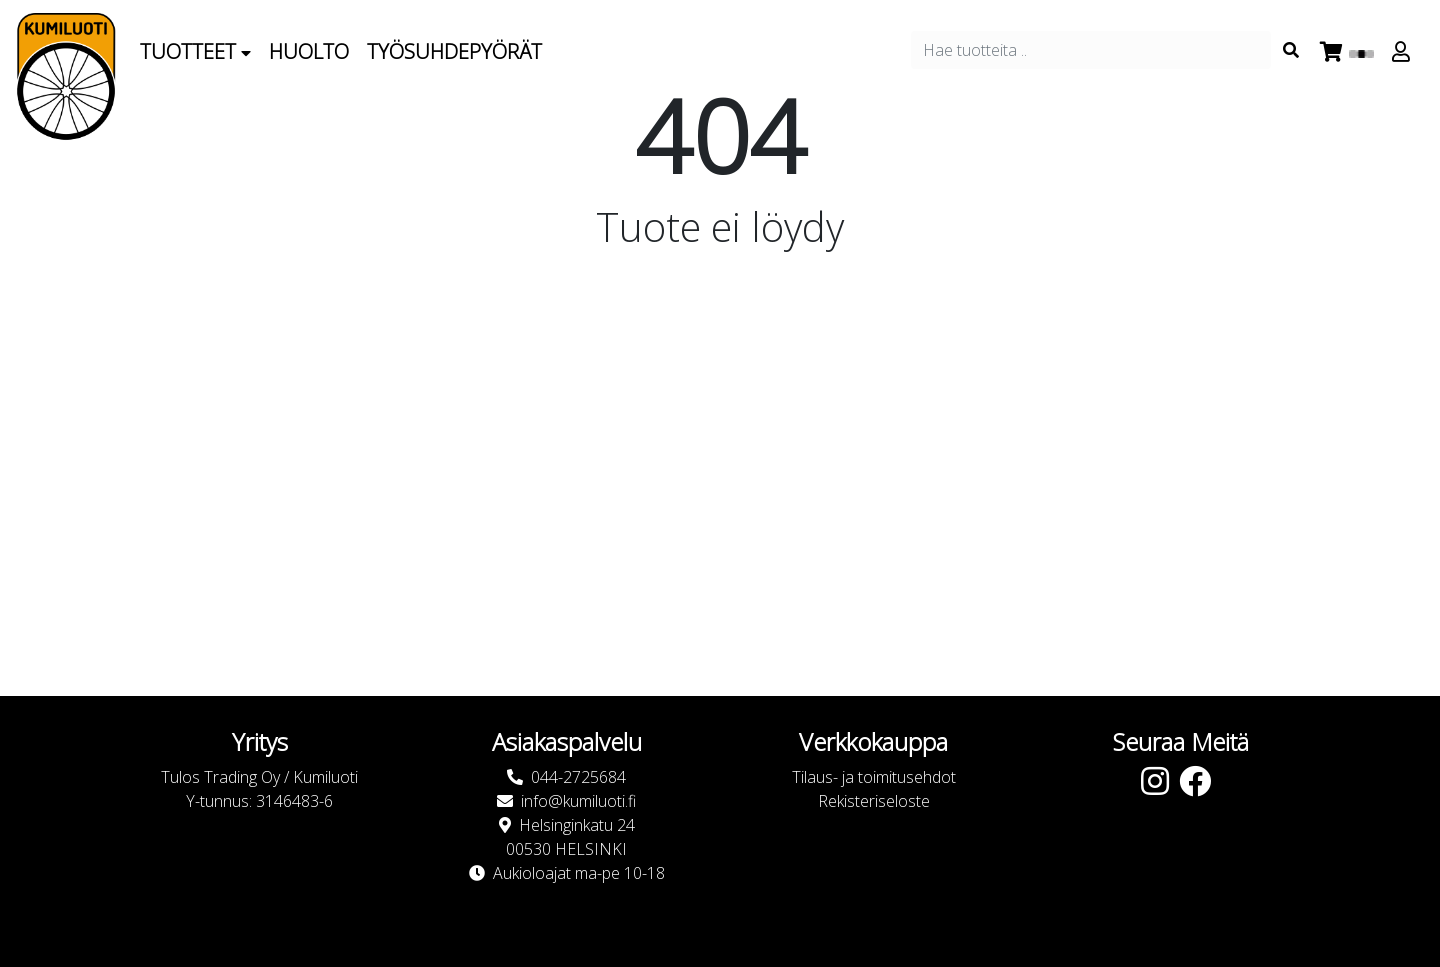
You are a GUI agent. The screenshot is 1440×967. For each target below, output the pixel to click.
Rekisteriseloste (874, 801)
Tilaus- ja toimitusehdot (874, 777)
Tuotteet (195, 51)
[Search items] (1291, 50)
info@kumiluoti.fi (578, 801)
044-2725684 (578, 777)
